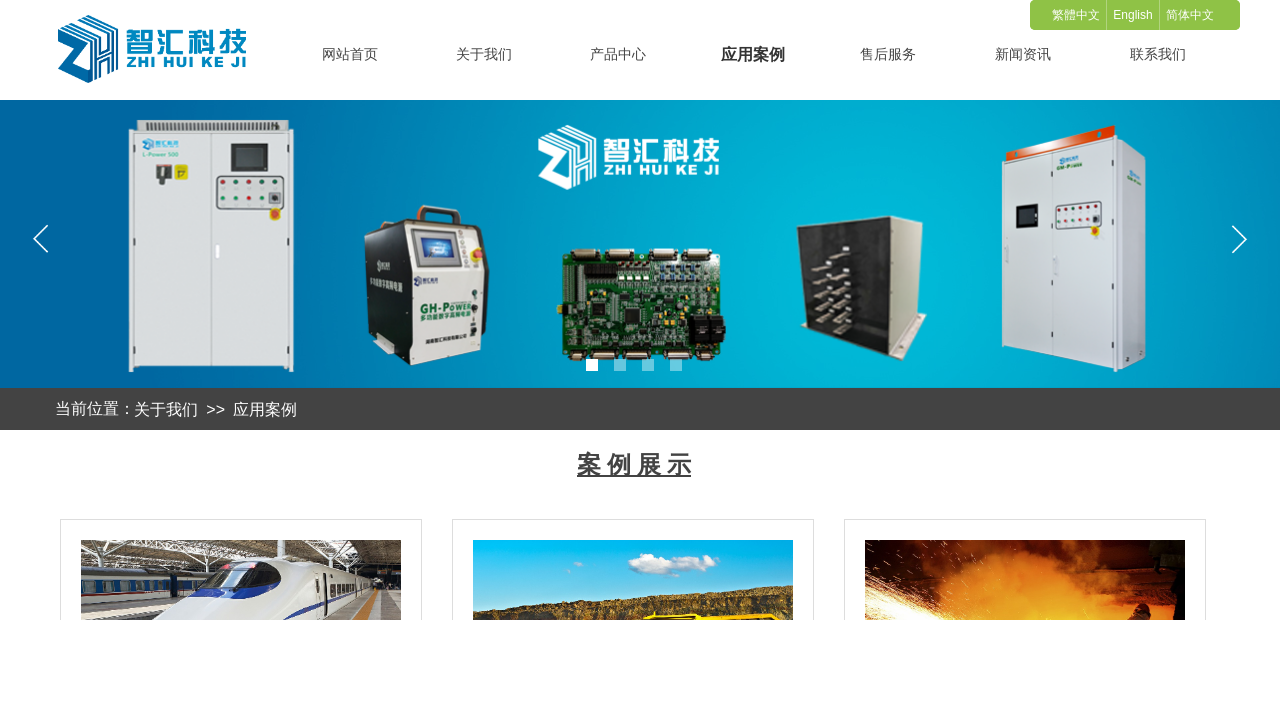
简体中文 (1190, 15)
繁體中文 (1076, 15)
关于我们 (166, 409)
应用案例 (265, 409)
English (1132, 15)
